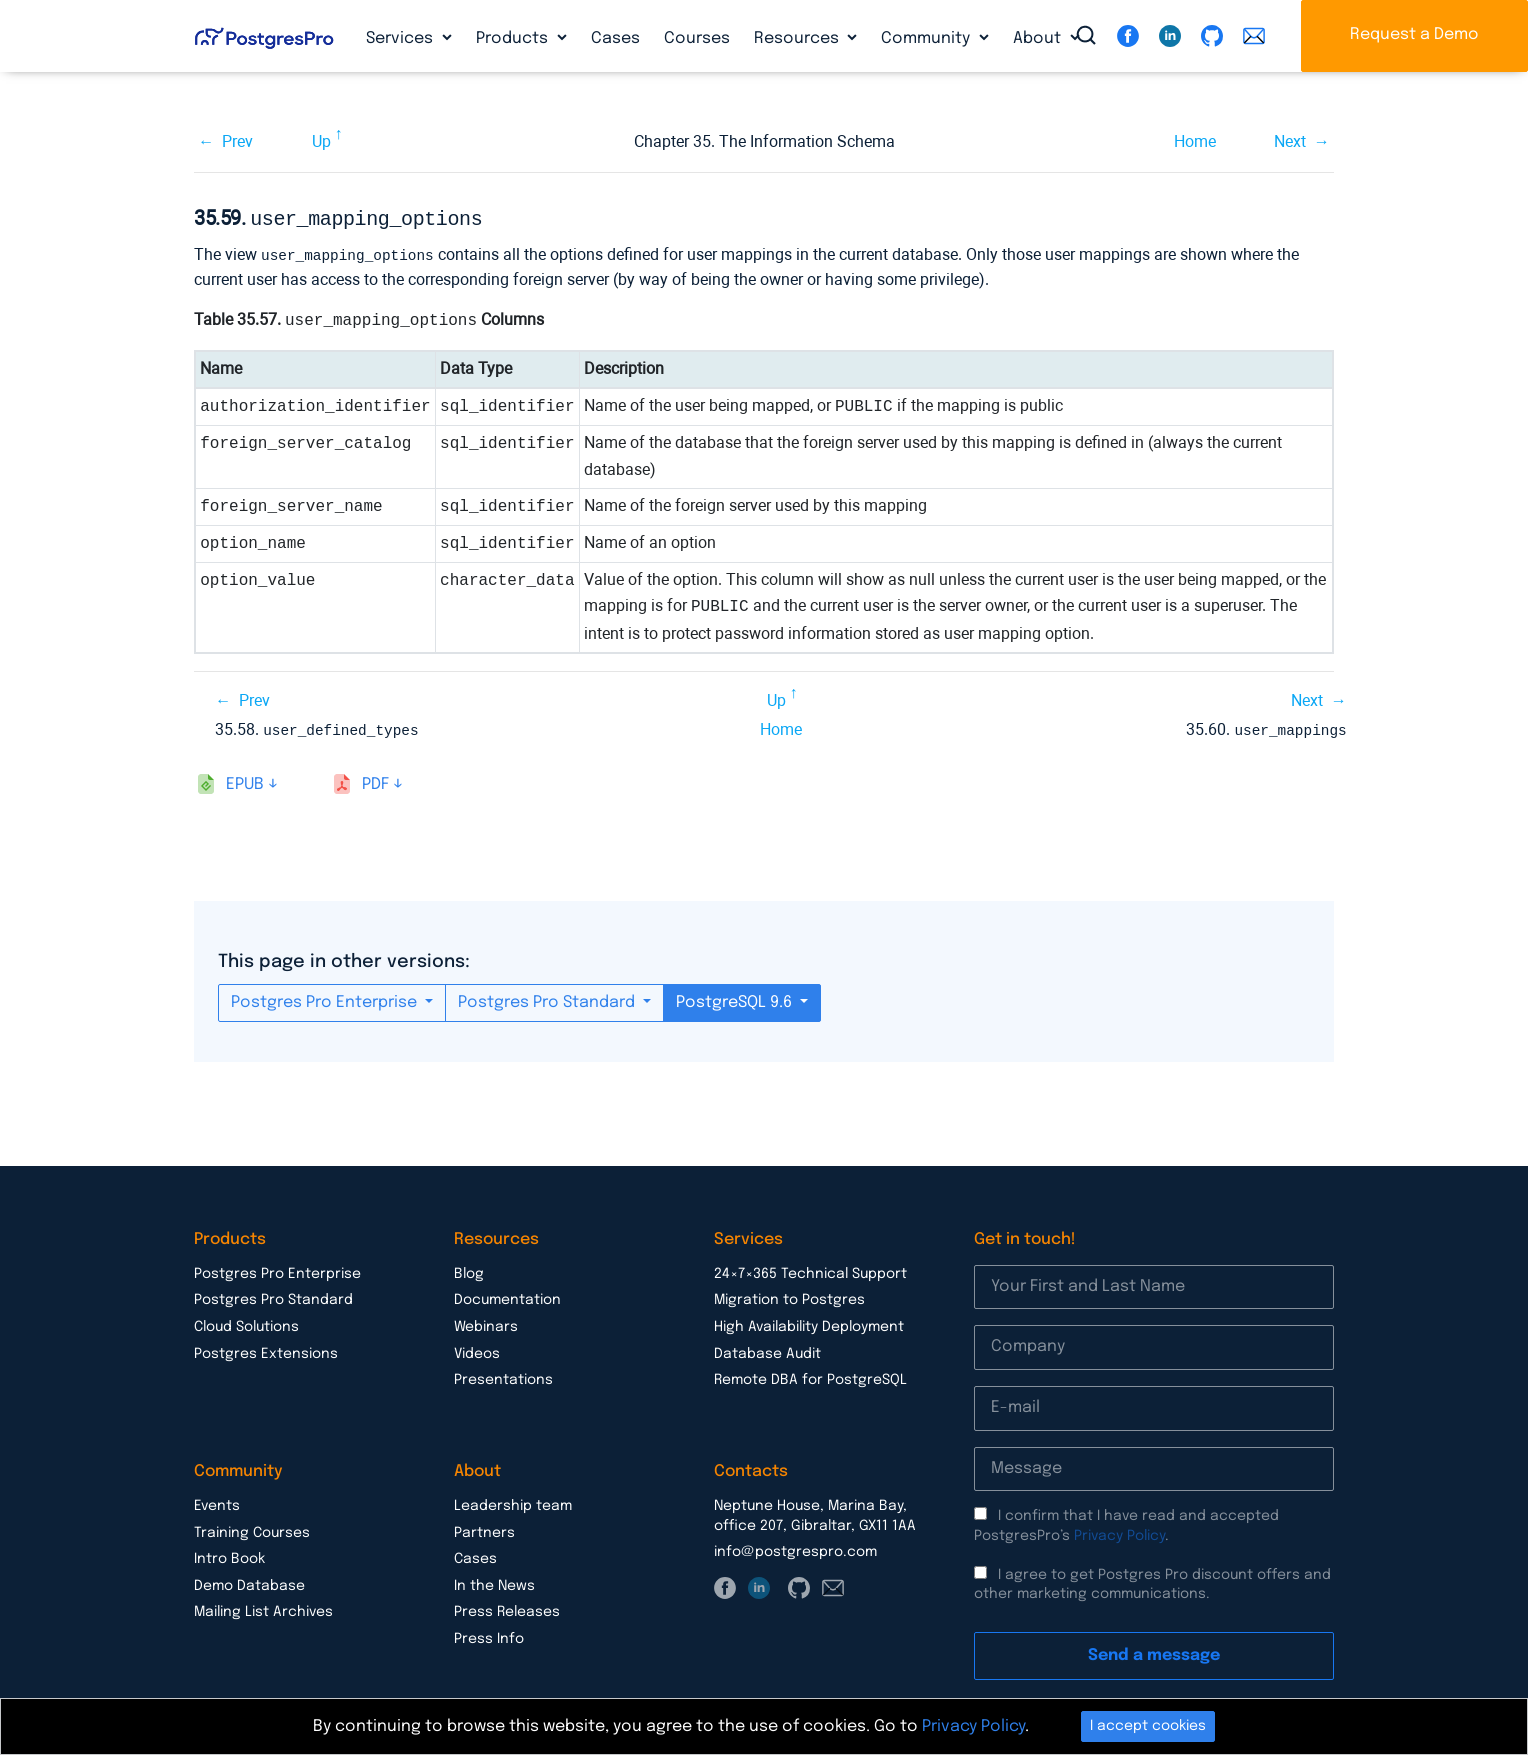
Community (927, 38)
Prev (237, 141)
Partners (484, 1529)
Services (401, 38)
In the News (494, 1582)
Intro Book (229, 1555)
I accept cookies (1148, 1726)
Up (321, 141)
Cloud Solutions (246, 1323)
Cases (615, 38)
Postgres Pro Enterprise (326, 998)
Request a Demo (1414, 34)
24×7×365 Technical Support (810, 1270)
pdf (375, 780)
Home (1195, 141)
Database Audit (767, 1350)
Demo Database (249, 1582)
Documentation (507, 1296)
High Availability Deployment (809, 1323)
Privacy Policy (1119, 1532)
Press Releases (507, 1608)
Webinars (486, 1323)
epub (245, 780)
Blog (469, 1270)
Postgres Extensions (266, 1350)
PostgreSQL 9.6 (736, 998)
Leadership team (513, 1502)
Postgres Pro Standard (548, 998)
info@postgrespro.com (795, 1548)
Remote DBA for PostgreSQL (810, 1376)
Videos (477, 1350)
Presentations (503, 1376)
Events (217, 1502)
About (1039, 38)
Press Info (489, 1635)
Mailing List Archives (263, 1608)
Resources (798, 38)
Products (514, 38)
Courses (697, 38)
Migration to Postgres (789, 1296)
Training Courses (252, 1529)
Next (1290, 141)
